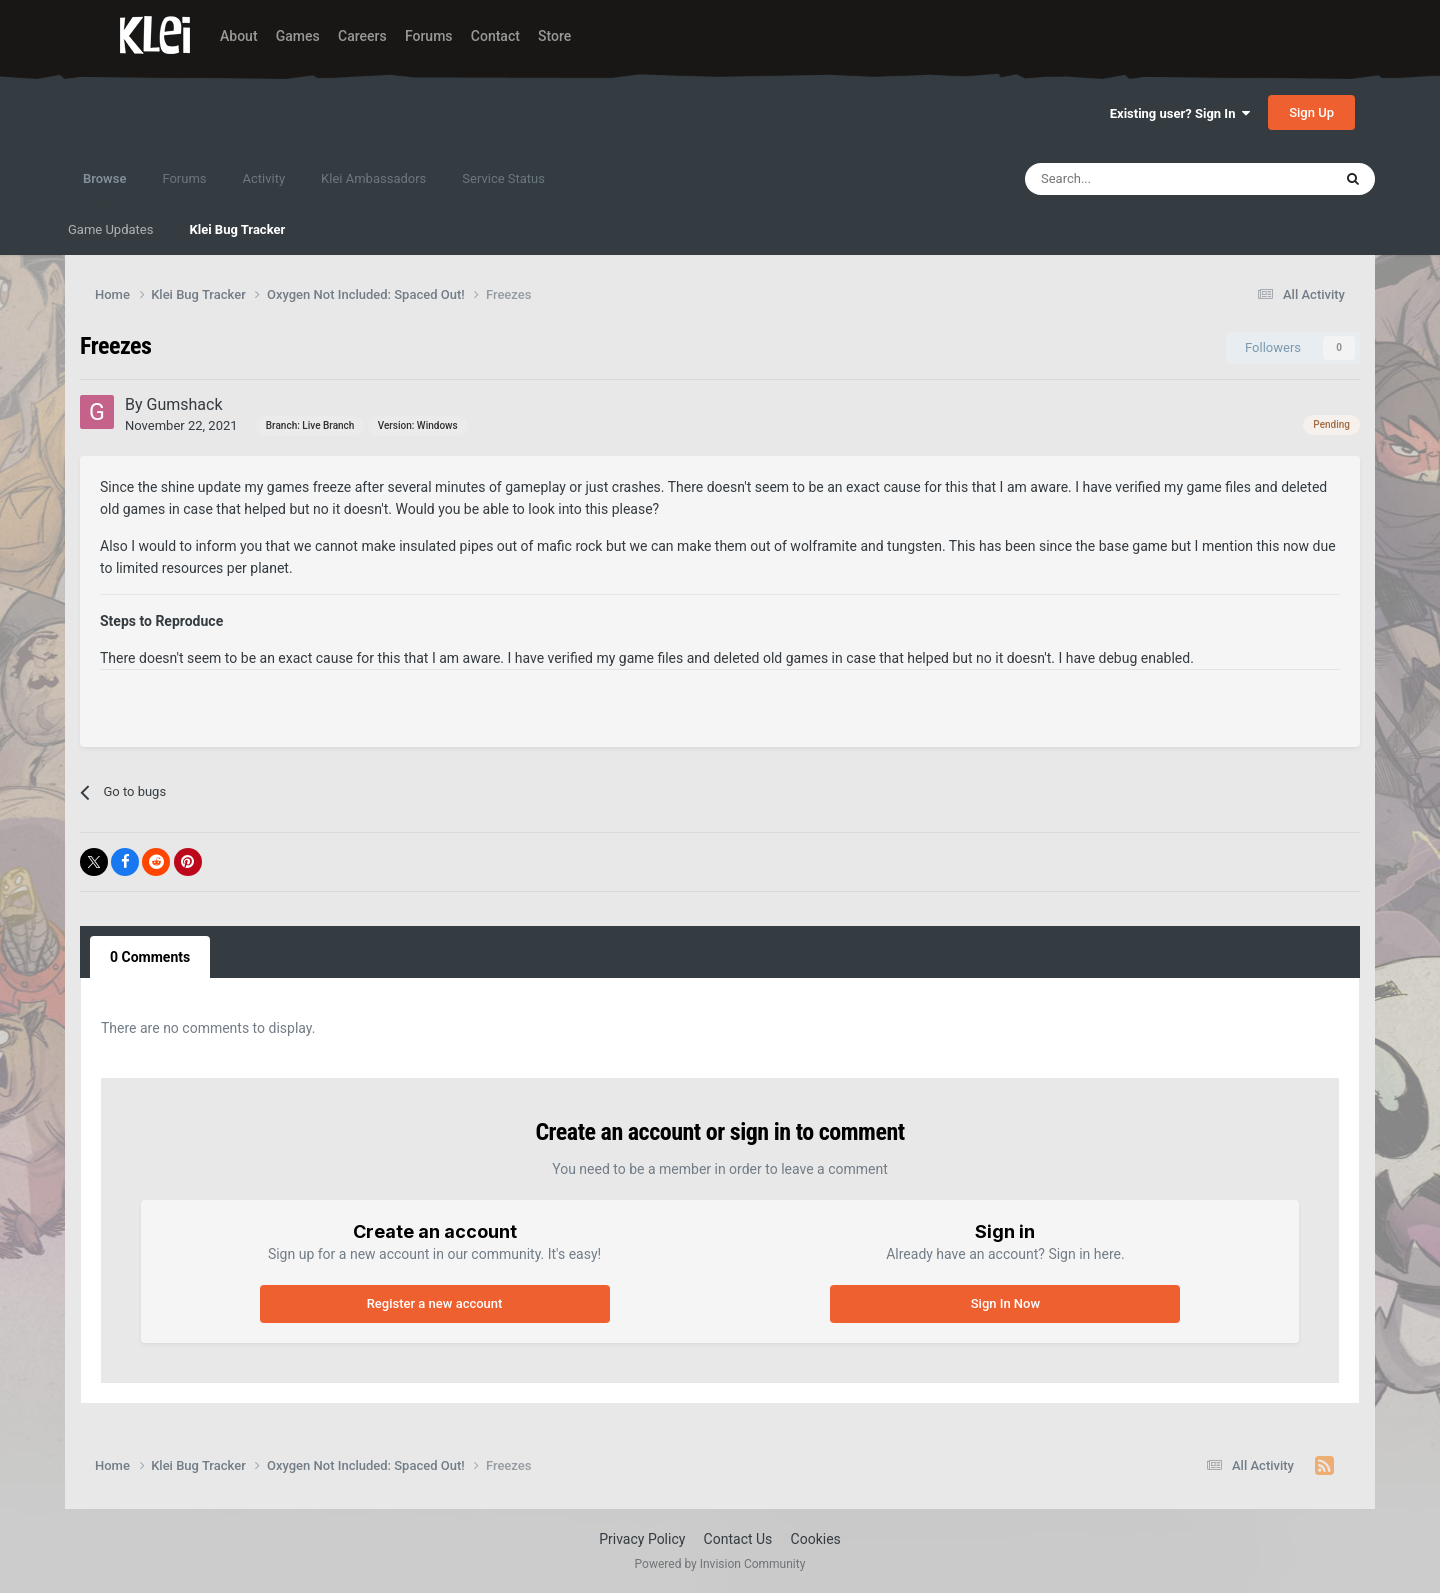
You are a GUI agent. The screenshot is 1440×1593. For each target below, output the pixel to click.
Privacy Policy (642, 1539)
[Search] (1135, 179)
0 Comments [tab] (150, 957)
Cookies (816, 1539)
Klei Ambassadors (373, 178)
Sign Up (1311, 112)
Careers (362, 36)
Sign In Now (1005, 1303)
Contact (495, 36)
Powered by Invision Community (720, 1564)
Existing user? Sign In (1180, 113)
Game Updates (110, 229)
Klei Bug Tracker (237, 229)
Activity (264, 178)
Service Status (503, 178)
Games (298, 36)
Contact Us (738, 1539)
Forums (429, 36)
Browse (104, 188)
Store (554, 36)
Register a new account (435, 1303)
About (239, 36)
